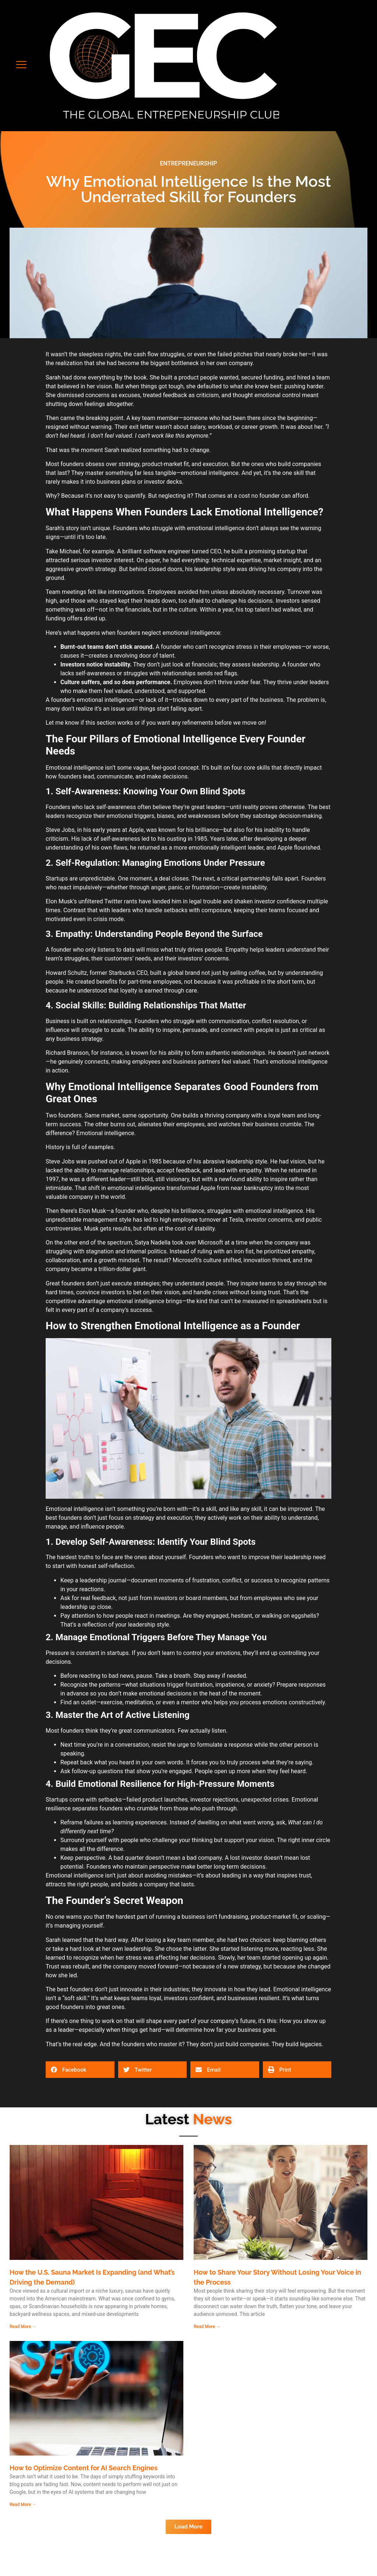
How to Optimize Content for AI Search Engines (84, 2468)
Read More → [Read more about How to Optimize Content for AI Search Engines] (23, 2504)
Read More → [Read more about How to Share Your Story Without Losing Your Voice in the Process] (207, 2326)
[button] (21, 65)
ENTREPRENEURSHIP (188, 163)
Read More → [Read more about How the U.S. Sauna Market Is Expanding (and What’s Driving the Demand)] (23, 2326)
